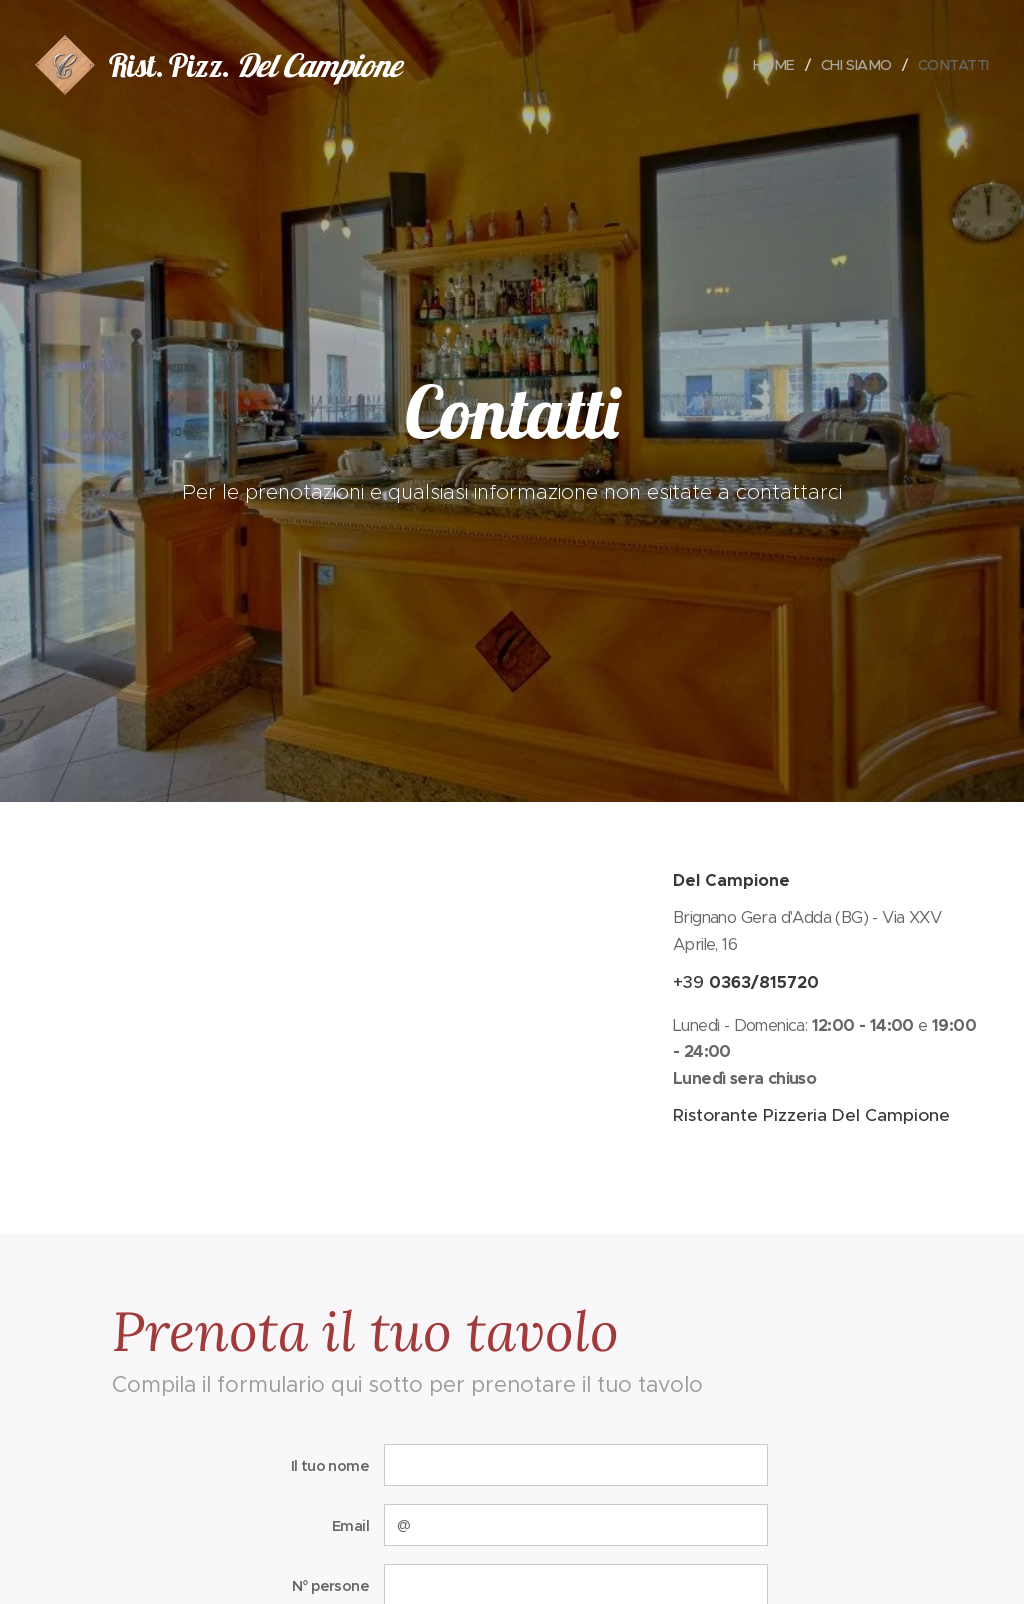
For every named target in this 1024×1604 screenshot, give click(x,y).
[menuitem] (770, 65)
